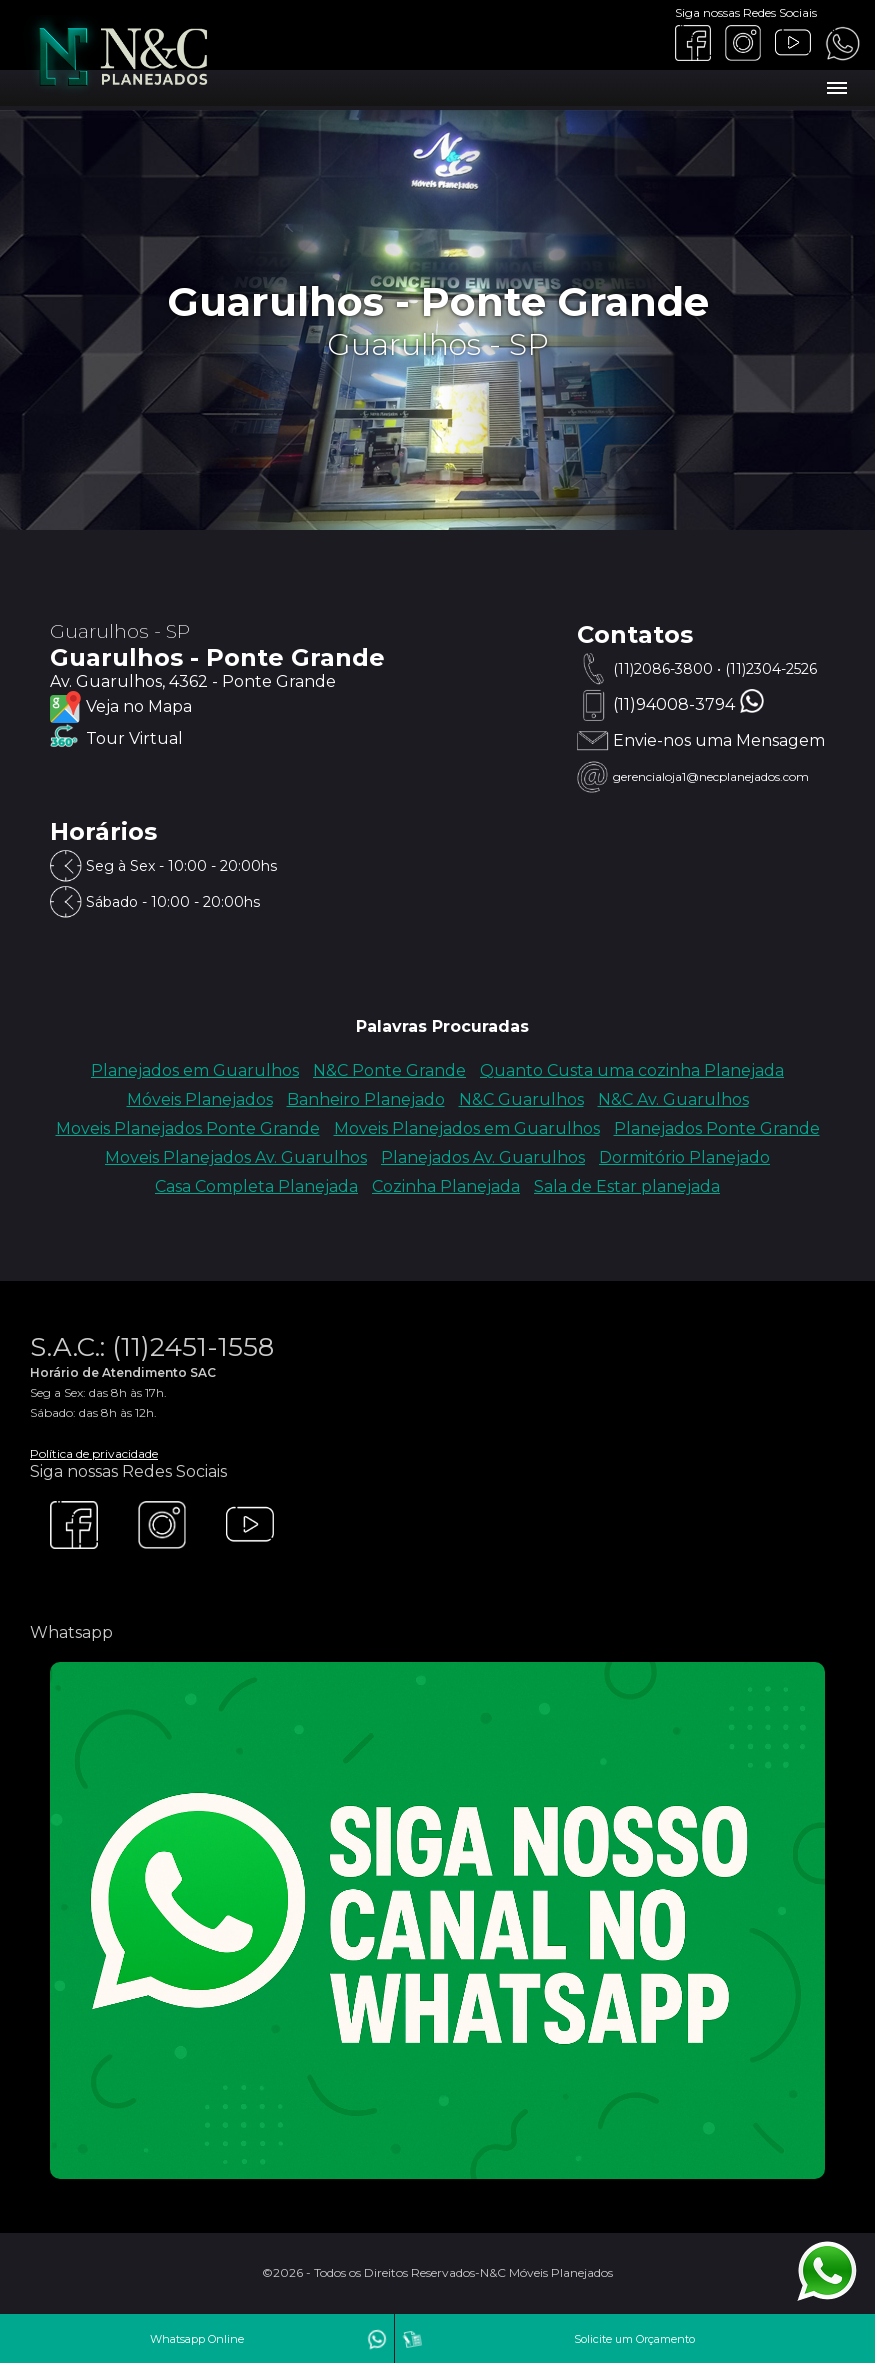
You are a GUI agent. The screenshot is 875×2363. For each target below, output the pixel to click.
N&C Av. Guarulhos (673, 1099)
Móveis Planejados (200, 1099)
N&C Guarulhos (521, 1099)
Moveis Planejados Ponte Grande (188, 1128)
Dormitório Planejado (684, 1157)
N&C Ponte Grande (389, 1070)
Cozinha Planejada (446, 1186)
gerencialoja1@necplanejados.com (711, 776)
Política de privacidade (94, 1453)
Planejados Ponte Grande (717, 1128)
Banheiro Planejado (366, 1099)
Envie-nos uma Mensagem (719, 740)
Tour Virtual (134, 738)
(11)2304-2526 (771, 669)
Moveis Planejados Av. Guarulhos (236, 1157)
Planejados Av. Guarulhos (483, 1157)
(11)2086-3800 (663, 669)
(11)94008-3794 (674, 704)
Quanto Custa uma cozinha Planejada (632, 1070)
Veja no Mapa (139, 706)
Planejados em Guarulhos (195, 1070)
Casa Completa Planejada (256, 1186)
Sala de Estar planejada (627, 1186)
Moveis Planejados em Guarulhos (467, 1128)
